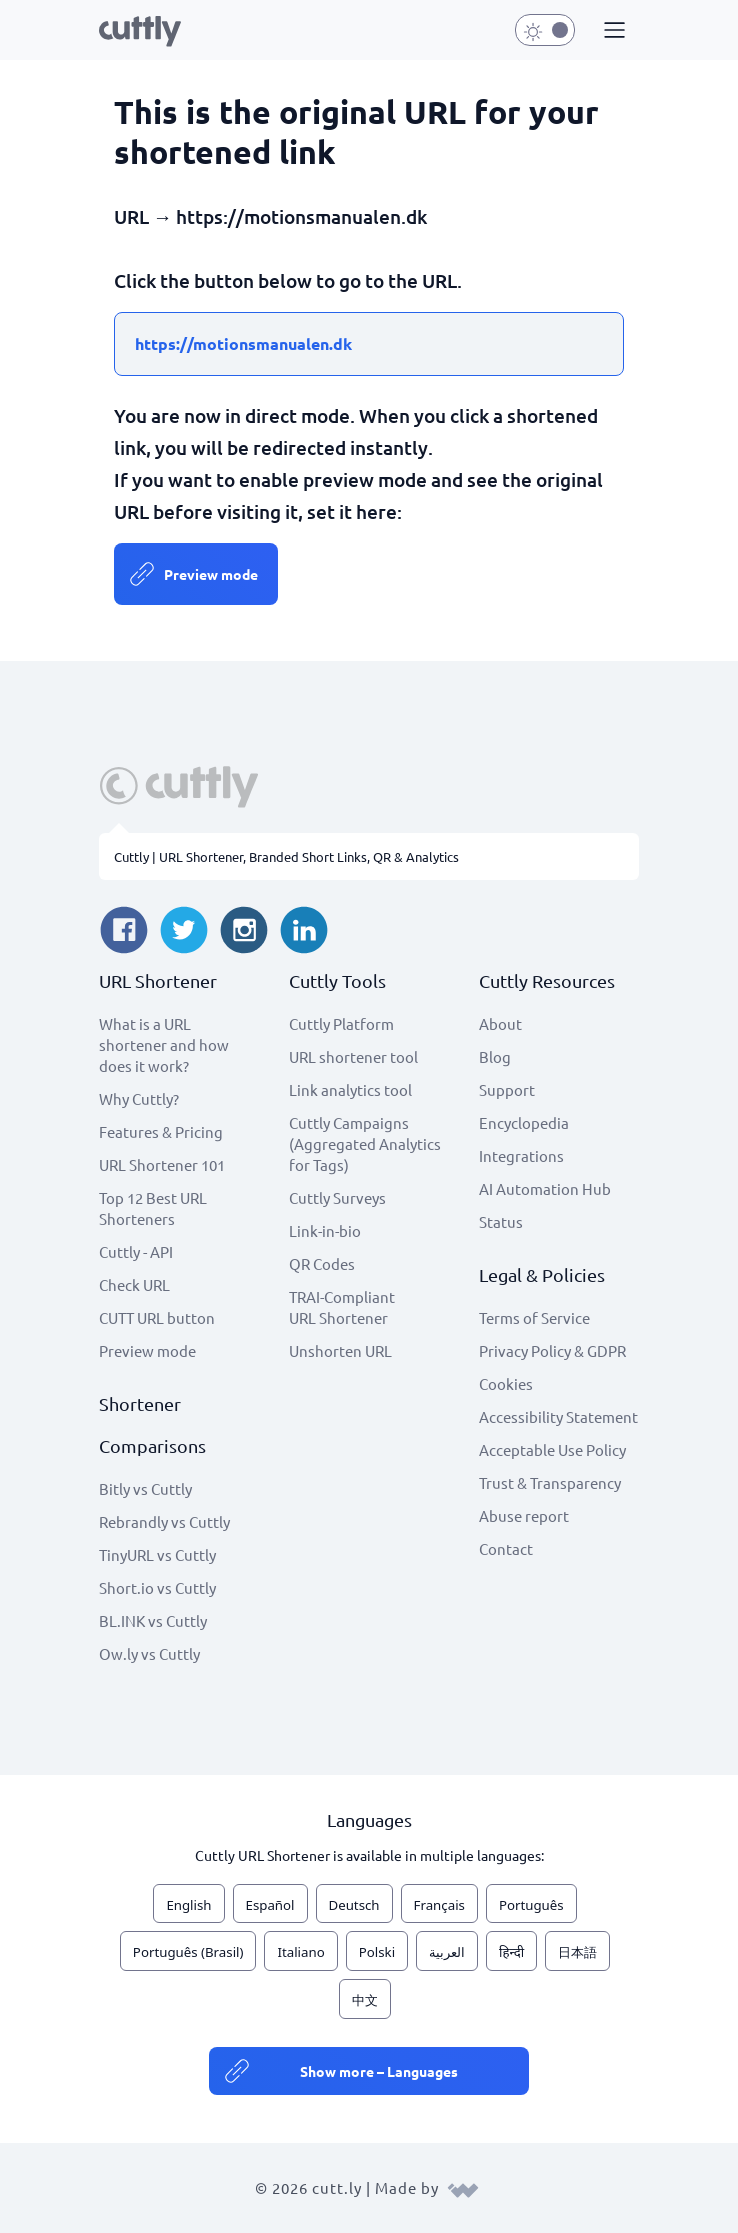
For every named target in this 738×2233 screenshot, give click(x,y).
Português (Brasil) (188, 1952)
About (500, 1023)
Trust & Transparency (550, 1482)
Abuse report (524, 1515)
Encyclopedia (524, 1122)
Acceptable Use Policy (552, 1449)
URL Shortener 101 (162, 1164)
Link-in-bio (325, 1230)
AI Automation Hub (545, 1188)
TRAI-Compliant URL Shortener (342, 1307)
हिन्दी (511, 1952)
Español (270, 1905)
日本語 (577, 1952)
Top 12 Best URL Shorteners (153, 1208)
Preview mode (211, 574)
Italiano (300, 1952)
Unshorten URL (340, 1350)
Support (507, 1089)
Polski (377, 1952)
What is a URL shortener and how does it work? (164, 1044)
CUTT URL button (157, 1317)
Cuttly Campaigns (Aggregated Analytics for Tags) (365, 1143)
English (188, 1905)
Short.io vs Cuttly (157, 1587)
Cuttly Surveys (337, 1197)
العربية (447, 1952)
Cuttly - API (136, 1251)
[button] (612, 31)
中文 (365, 2000)
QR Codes (322, 1263)
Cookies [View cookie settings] (506, 1383)
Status (501, 1221)
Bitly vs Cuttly (145, 1488)
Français (439, 1905)
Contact (506, 1548)
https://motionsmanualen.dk (243, 343)
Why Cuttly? (139, 1098)
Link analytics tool (350, 1089)
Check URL (134, 1284)
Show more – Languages (379, 2071)
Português (531, 1905)
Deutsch (354, 1905)
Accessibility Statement (558, 1416)
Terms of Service (534, 1317)
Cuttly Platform (341, 1023)
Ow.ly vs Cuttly (149, 1653)
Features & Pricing (161, 1131)
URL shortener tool (353, 1056)
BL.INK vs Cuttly (153, 1620)
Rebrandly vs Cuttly (164, 1521)
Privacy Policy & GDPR (552, 1350)
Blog (495, 1056)
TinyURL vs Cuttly (157, 1554)
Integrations (521, 1155)
